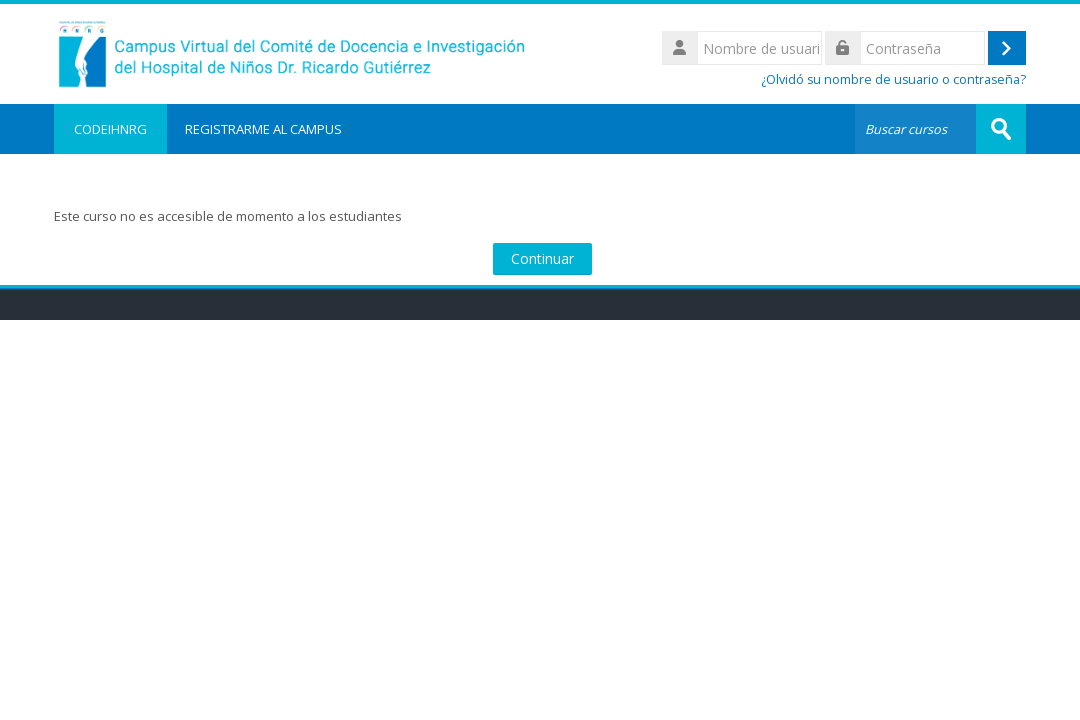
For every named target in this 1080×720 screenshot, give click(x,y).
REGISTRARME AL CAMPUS (263, 129)
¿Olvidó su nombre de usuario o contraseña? (893, 79)
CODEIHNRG (110, 129)
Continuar (542, 258)
